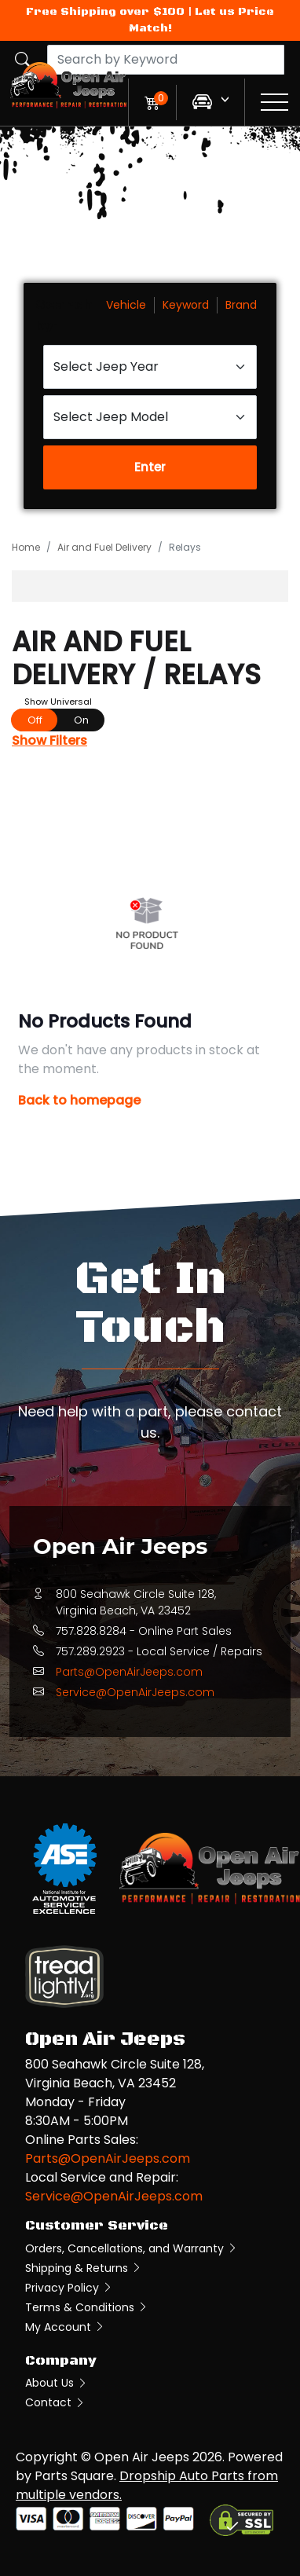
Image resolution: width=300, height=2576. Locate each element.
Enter (150, 467)
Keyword (186, 305)
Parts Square (74, 2476)
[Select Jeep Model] (150, 417)
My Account (65, 2327)
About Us (56, 2383)
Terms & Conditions (86, 2307)
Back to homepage (79, 1100)
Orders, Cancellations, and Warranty (131, 2248)
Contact (55, 2402)
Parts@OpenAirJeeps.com (129, 1672)
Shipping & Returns (83, 2268)
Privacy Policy (69, 2288)
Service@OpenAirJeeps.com (135, 1692)
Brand (241, 305)
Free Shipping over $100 (105, 12)
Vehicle (126, 305)
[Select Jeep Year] (150, 367)
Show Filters (49, 740)
